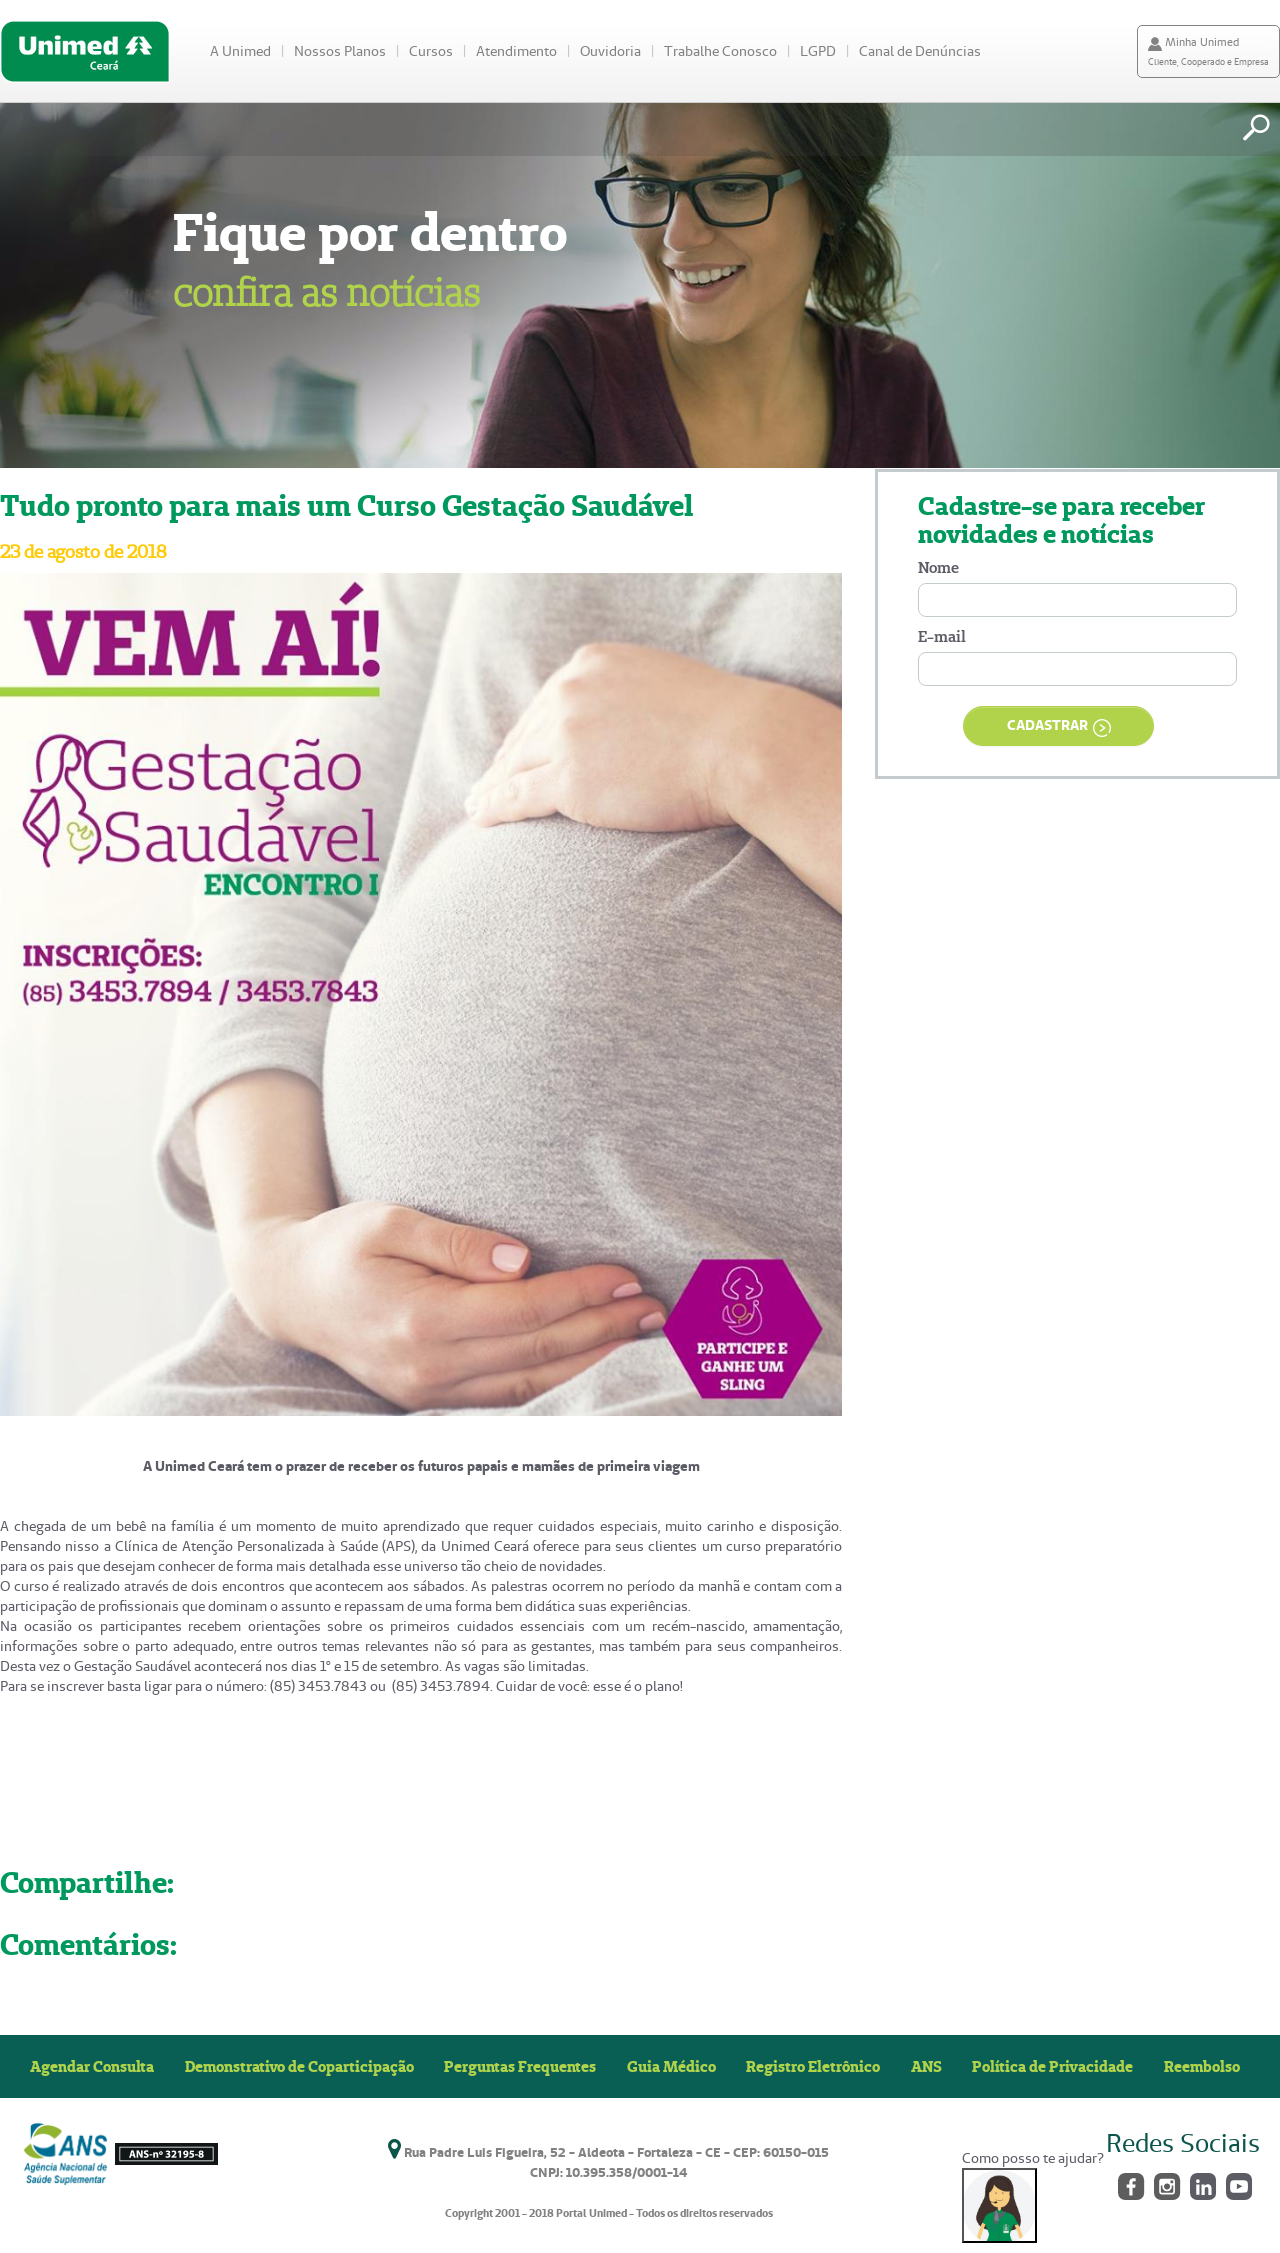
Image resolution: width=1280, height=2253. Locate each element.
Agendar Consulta (92, 2066)
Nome (938, 567)
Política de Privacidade (1052, 2066)
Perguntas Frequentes (520, 2066)
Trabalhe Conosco (720, 51)
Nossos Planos (340, 51)
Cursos (431, 51)
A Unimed (240, 51)
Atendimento (516, 51)
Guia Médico (671, 2066)
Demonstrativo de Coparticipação (299, 2066)
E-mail (942, 636)
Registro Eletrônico (813, 2066)
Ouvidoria (610, 51)
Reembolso (1202, 2066)
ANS (926, 2066)
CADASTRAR (1059, 726)
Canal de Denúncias (920, 51)
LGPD (818, 51)
